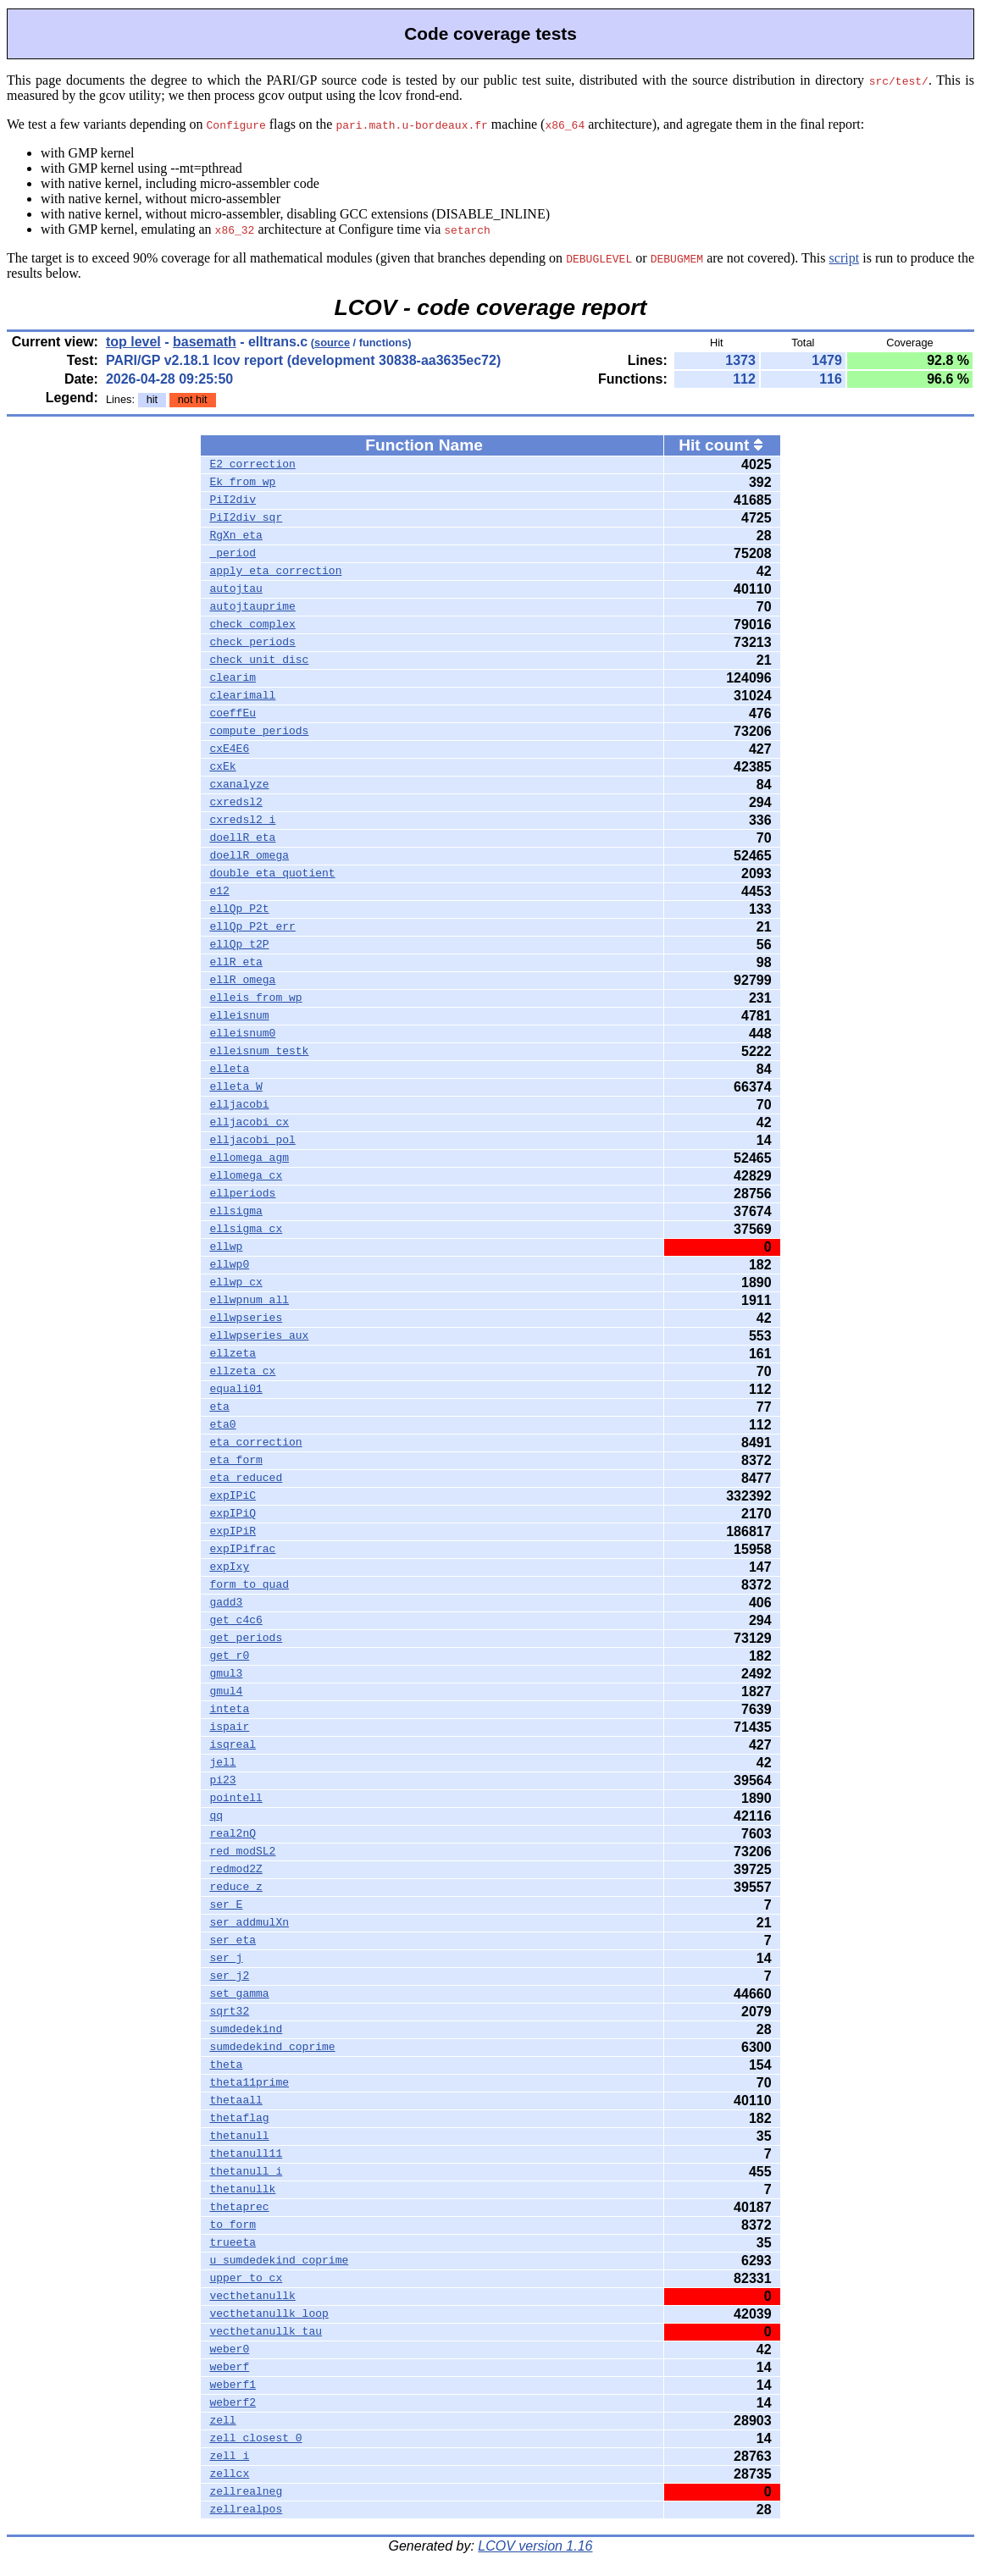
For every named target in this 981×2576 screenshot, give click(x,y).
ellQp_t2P (239, 945)
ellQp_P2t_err (252, 927)
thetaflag (239, 2118)
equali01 (235, 1389)
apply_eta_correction (275, 571)
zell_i (229, 2456)
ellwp (225, 1247)
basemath (204, 341)
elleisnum (239, 1016)
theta (225, 2065)
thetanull (239, 2136)
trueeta (232, 2243)
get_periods (245, 1638)
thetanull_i (245, 2172)
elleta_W (235, 1087)
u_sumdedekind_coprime (278, 2261)
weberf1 (232, 2385)
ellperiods (242, 1194)
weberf (229, 2367)
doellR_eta (242, 838)
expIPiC (232, 1496)
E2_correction (252, 465)
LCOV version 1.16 (535, 2546)
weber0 (229, 2350)
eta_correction (255, 1443)
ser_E (225, 1905)
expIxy (229, 1567)
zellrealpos (245, 2510)
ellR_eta (235, 962)
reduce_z (235, 1887)
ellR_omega (242, 980)
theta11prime (249, 2083)
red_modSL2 (242, 1852)
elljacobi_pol (252, 1140)
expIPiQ (232, 1514)
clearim (232, 678)
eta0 (222, 1425)
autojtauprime (252, 607)
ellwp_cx (235, 1283)
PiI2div (232, 500)
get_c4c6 (235, 1620)
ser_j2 (229, 1976)
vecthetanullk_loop (268, 2314)
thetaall (235, 2101)
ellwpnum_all (249, 1300)
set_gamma (239, 1994)
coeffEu (232, 713)
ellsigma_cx (245, 1229)
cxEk (222, 767)
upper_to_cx (245, 2278)
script (844, 258)
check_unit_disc (258, 660)
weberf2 (232, 2403)
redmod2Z (235, 1869)
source (332, 342)
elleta (229, 1069)
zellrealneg (245, 2492)
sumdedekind (245, 2029)
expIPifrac (242, 1549)
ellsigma (235, 1211)
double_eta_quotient (272, 874)
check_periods (252, 642)
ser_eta (232, 1941)
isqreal (232, 1745)
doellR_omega (249, 856)
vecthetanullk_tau (265, 2332)
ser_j (225, 1958)
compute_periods (258, 731)
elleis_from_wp (255, 998)
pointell (235, 1798)
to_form (232, 2225)
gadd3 (225, 1603)
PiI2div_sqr (245, 518)
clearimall (242, 696)
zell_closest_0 (255, 2438)
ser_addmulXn (249, 1923)
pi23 (222, 1780)
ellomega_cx (245, 1176)
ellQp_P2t (239, 909)
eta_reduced (245, 1478)
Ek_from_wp (242, 482)
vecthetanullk (252, 2296)
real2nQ (232, 1834)
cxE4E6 (229, 749)
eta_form (235, 1460)
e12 (219, 891)
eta (219, 1407)
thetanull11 (245, 2154)
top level (133, 341)
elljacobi (239, 1105)
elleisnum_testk (258, 1051)
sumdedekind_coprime (272, 2047)
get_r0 (229, 1656)
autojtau (235, 589)
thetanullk (242, 2189)
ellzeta (232, 1354)
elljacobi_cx (249, 1122)
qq (216, 1816)
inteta (229, 1709)
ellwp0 (229, 1265)
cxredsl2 (235, 802)
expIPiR (232, 1532)
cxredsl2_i (242, 820)
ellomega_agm (249, 1158)
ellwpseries (245, 1318)
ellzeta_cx (242, 1371)
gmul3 (225, 1674)
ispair (229, 1727)
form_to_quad (249, 1585)
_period (232, 553)
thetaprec (239, 2207)
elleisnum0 (242, 1034)
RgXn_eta (235, 536)
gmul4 (225, 1692)
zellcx (229, 2474)
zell (222, 2421)
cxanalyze (239, 785)
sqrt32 (229, 2012)
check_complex (252, 625)
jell (222, 1763)
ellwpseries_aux (258, 1336)
